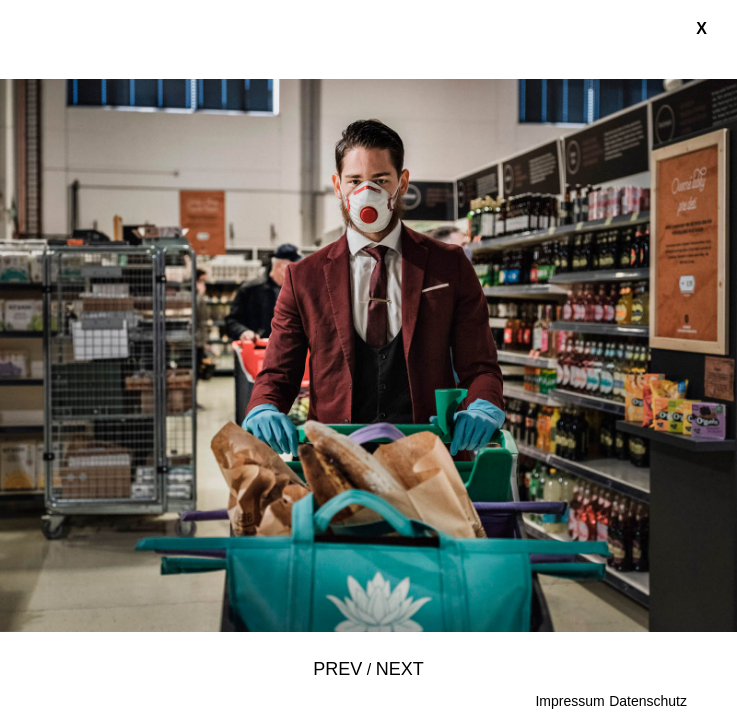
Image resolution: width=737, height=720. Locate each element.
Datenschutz (648, 701)
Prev (337, 669)
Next (400, 669)
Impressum (569, 701)
